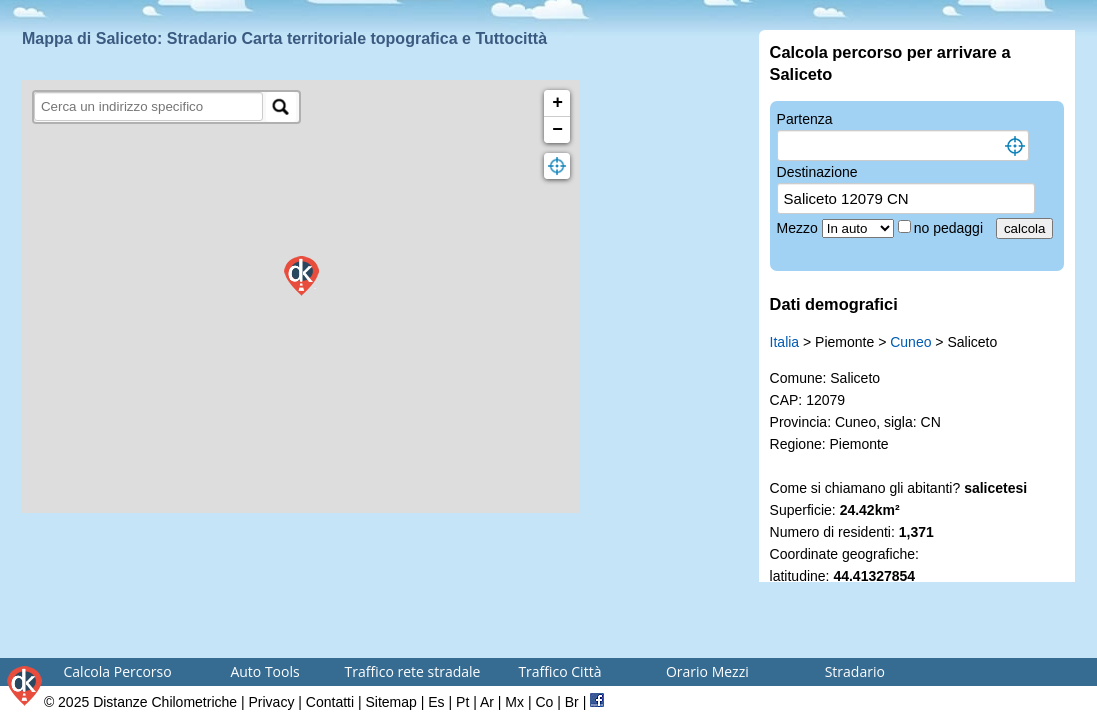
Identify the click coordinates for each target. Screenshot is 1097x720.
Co (544, 702)
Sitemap (391, 702)
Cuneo (910, 342)
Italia (785, 342)
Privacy (272, 702)
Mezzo (799, 228)
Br (572, 702)
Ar (487, 702)
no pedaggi (950, 228)
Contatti (330, 702)
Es (436, 702)
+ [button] (557, 103)
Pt (462, 702)
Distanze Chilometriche (165, 702)
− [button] (557, 130)
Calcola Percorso (118, 671)
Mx (514, 702)
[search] (148, 106)
